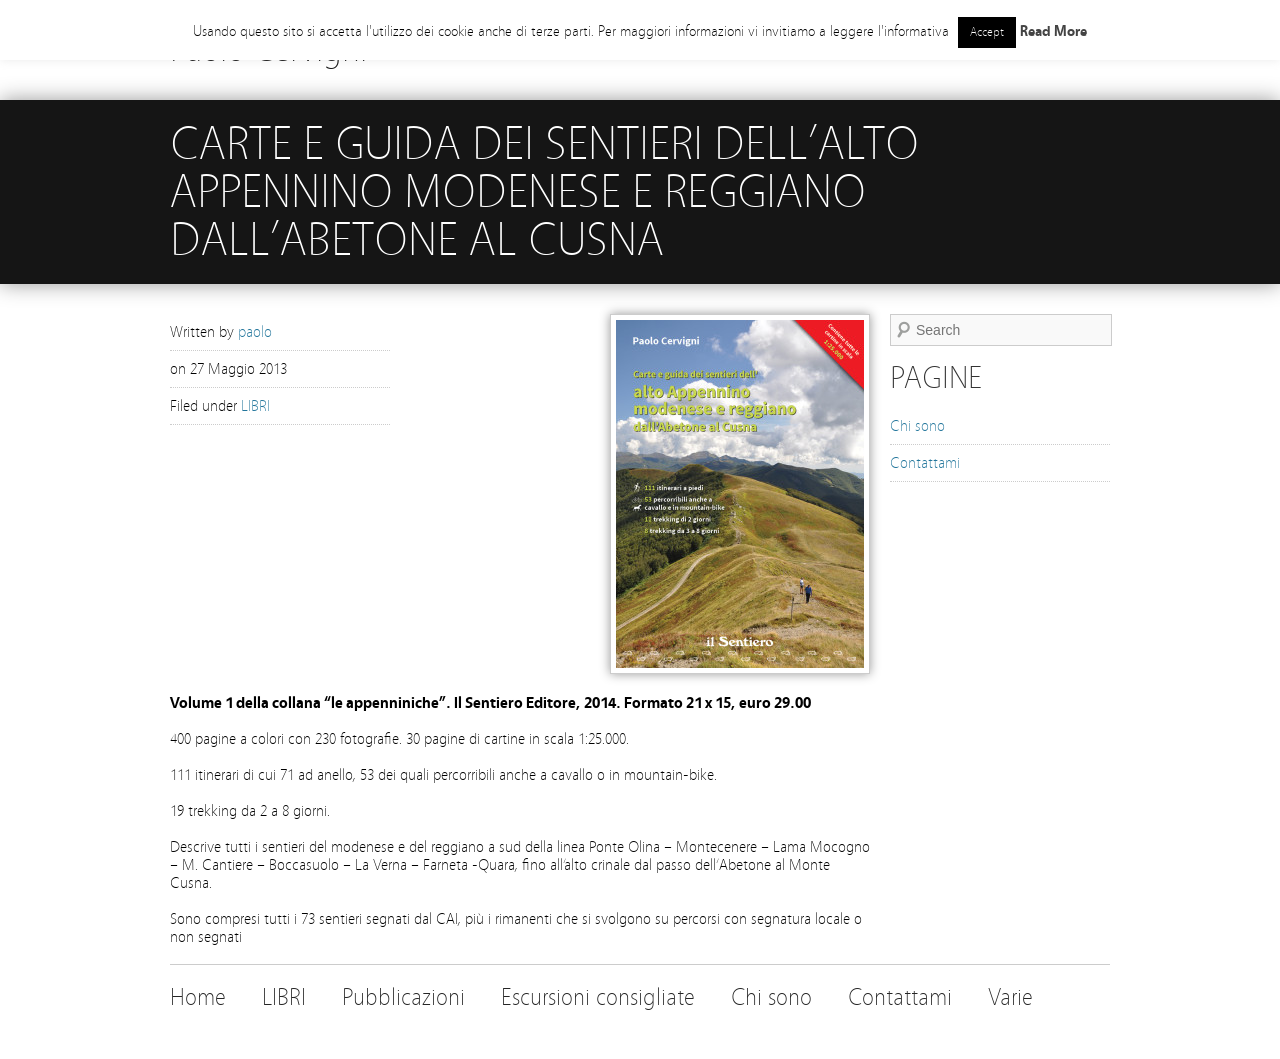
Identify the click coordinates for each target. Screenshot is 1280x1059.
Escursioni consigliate (598, 997)
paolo (255, 332)
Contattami (925, 463)
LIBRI (255, 406)
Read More (1053, 31)
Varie (1010, 997)
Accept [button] (987, 32)
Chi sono (917, 426)
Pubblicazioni (403, 997)
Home (198, 997)
